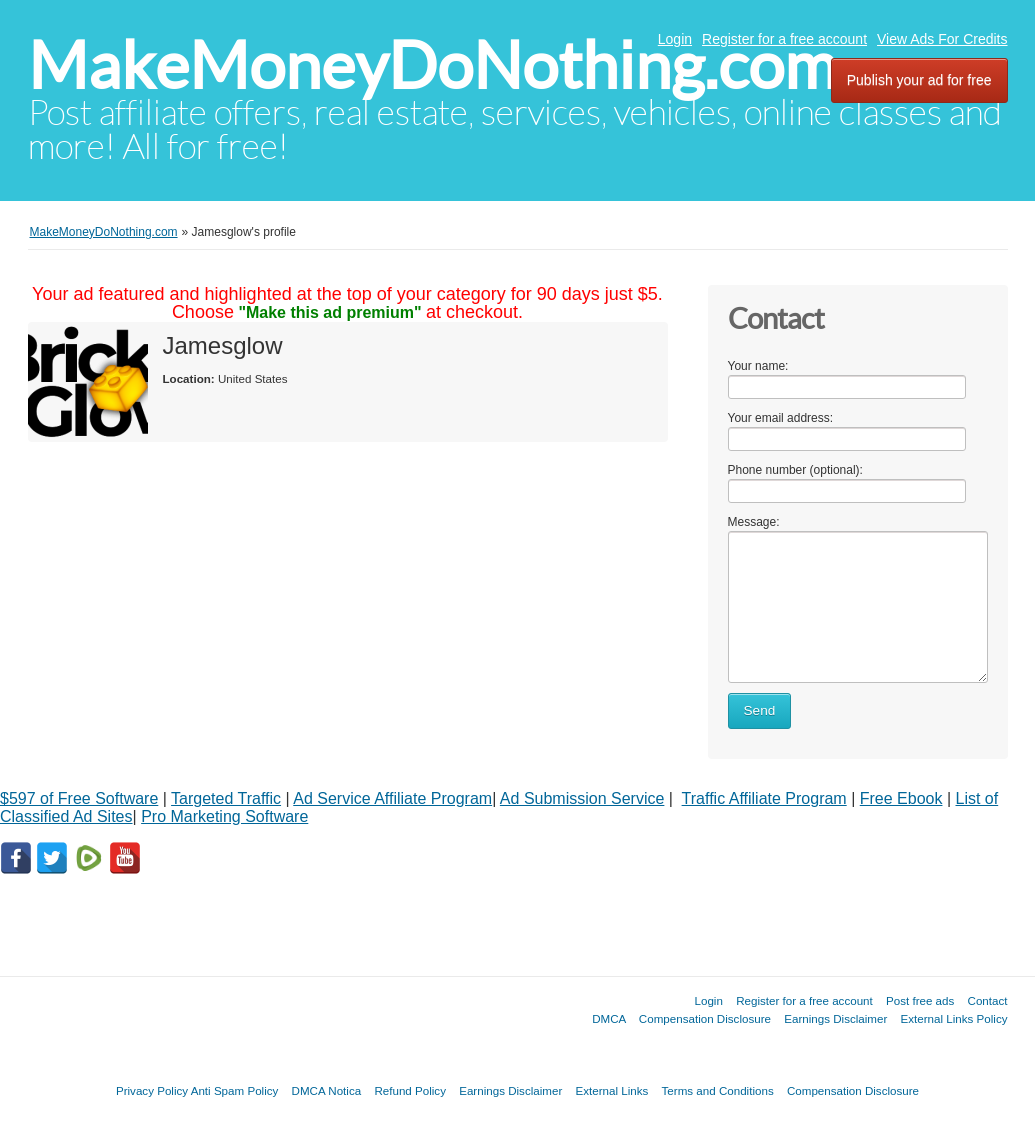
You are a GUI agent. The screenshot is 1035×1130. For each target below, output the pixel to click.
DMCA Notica (327, 1090)
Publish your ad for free (919, 80)
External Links (612, 1090)
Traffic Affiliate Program (764, 798)
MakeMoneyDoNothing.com (432, 65)
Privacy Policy (152, 1090)
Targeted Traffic (226, 798)
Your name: (758, 366)
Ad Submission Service (582, 798)
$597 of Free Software (79, 798)
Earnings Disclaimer (835, 1018)
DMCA (609, 1018)
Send (760, 710)
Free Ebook (901, 798)
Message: (754, 522)
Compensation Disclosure (705, 1018)
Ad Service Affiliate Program (392, 798)
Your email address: (781, 418)
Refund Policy (410, 1090)
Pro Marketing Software (224, 816)
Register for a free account (784, 39)
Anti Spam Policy (235, 1090)
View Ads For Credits (942, 39)
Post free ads (920, 1000)
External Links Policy (954, 1018)
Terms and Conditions (718, 1090)
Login (675, 39)
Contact (988, 1000)
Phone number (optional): (795, 470)
